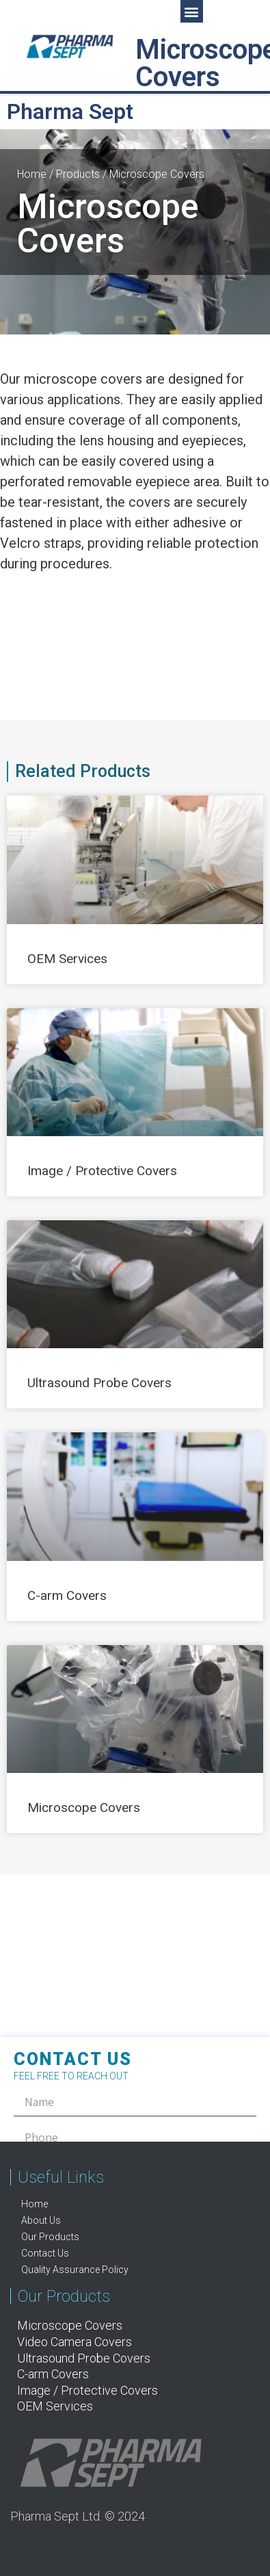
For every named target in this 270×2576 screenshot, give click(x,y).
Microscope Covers (83, 1807)
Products (78, 174)
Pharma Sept (70, 111)
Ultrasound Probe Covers (99, 1383)
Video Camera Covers (74, 2342)
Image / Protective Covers (102, 1171)
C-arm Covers (67, 1595)
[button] (191, 11)
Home (31, 174)
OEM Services (67, 959)
